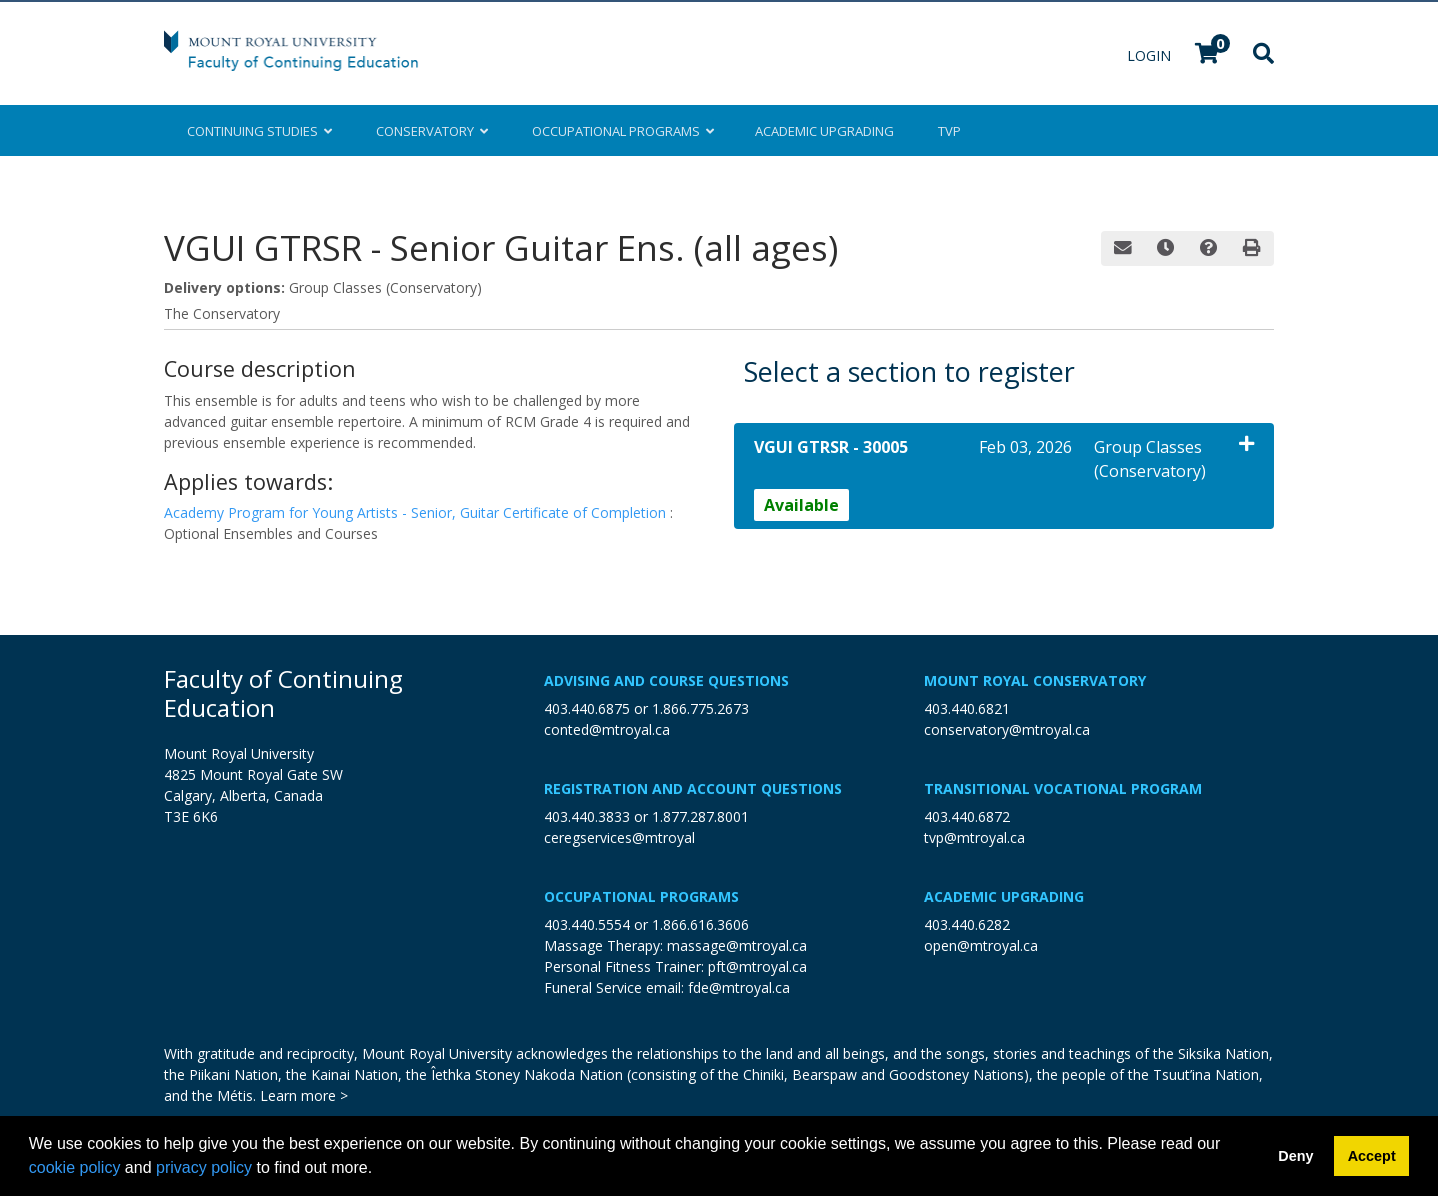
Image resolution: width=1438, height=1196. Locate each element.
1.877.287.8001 (700, 816)
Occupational (621, 131)
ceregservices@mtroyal (619, 837)
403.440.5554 (587, 924)
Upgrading (824, 131)
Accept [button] (1372, 1156)
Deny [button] (1295, 1156)
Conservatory (432, 131)
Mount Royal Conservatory (1035, 680)
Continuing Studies (259, 131)
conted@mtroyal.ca (607, 729)
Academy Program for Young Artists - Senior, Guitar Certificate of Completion (417, 512)
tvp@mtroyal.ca (974, 837)
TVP (949, 131)
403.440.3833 (587, 816)
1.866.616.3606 (700, 924)
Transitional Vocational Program (1063, 788)
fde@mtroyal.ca (739, 987)
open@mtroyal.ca (981, 945)
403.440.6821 (967, 708)
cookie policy (75, 1167)
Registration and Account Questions (693, 788)
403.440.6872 (967, 816)
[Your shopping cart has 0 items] (1208, 55)
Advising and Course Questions (666, 680)
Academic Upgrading (1004, 896)
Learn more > (304, 1095)
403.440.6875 (587, 708)
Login (1151, 55)
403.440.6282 (967, 924)
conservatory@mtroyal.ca (1007, 729)
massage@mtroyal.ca (737, 945)
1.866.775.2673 (700, 708)
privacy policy (204, 1167)
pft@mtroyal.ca (757, 966)
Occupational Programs (641, 896)
